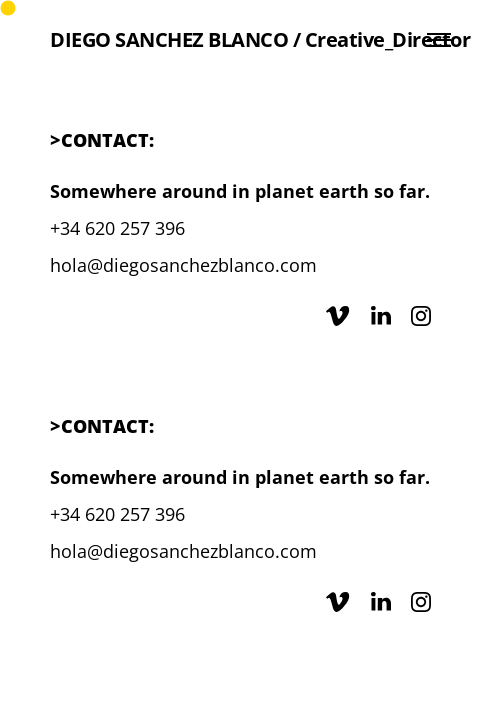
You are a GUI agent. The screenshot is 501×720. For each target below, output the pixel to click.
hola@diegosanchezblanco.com (183, 265)
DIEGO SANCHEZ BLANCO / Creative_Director (260, 40)
